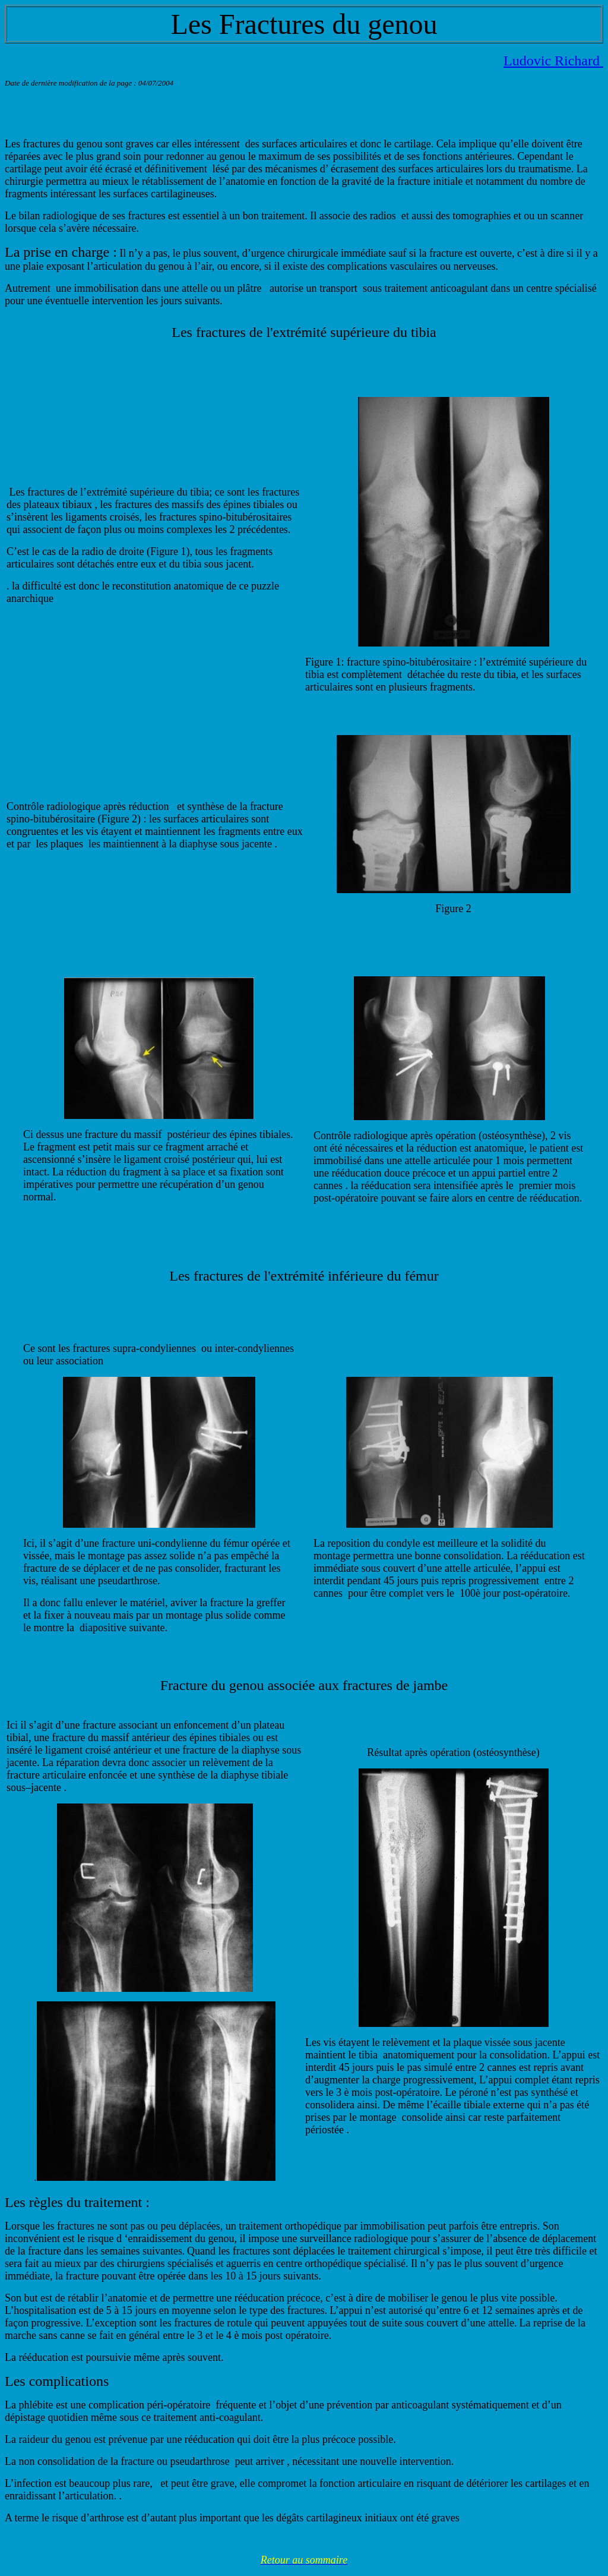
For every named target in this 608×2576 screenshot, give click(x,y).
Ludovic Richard (553, 60)
